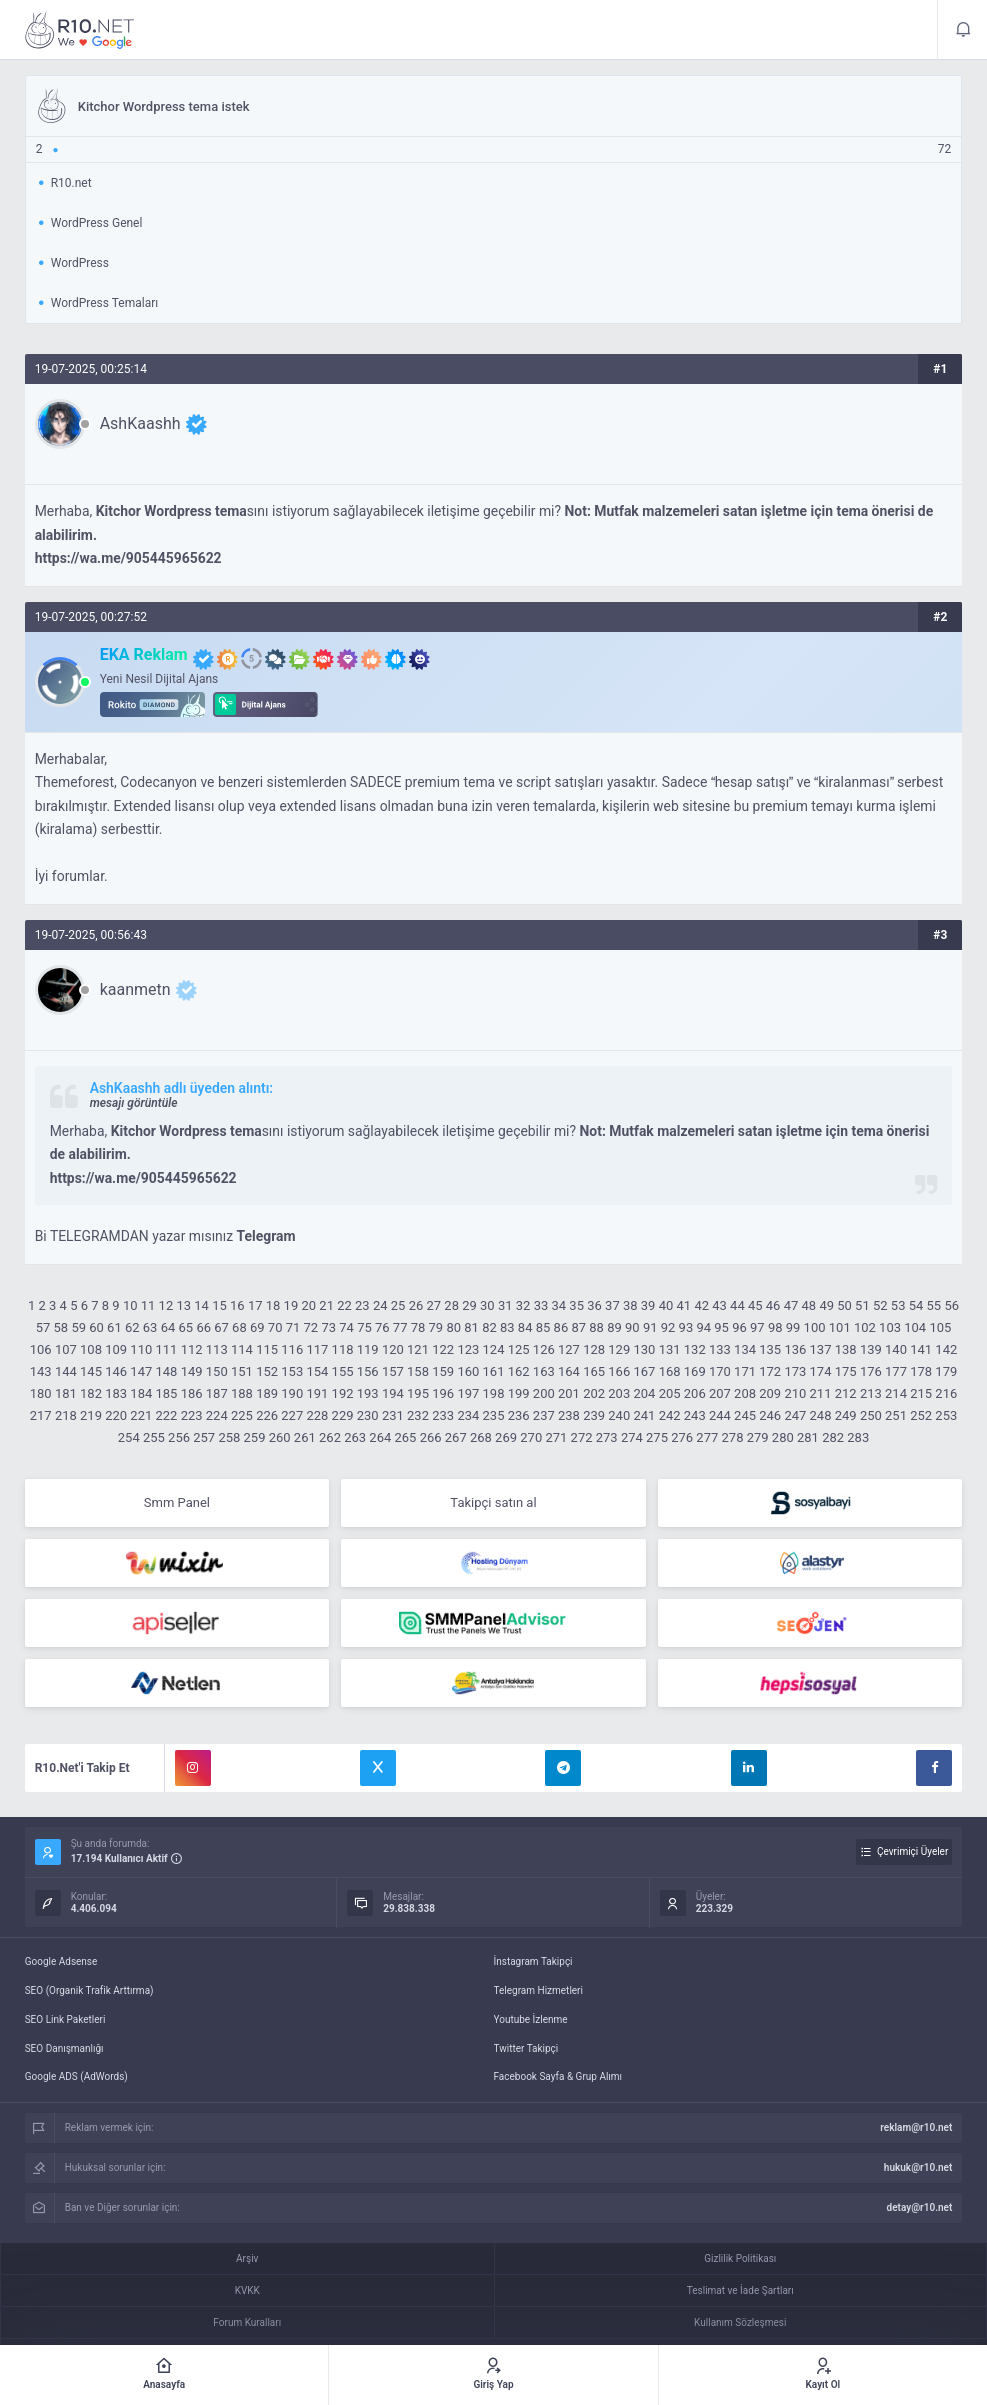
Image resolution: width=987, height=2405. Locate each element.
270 (531, 1437)
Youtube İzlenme (531, 2019)
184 (141, 1393)
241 (644, 1415)
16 (237, 1305)
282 (833, 1437)
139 (871, 1349)
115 (267, 1349)
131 (670, 1349)
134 (745, 1349)
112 (192, 1349)
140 (896, 1349)
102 (865, 1327)
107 (66, 1349)
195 (418, 1393)
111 (167, 1349)
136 (795, 1349)
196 (443, 1393)
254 (129, 1437)
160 (468, 1371)
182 (91, 1393)
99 (793, 1327)
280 (783, 1437)
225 (242, 1415)
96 (739, 1327)
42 (701, 1305)
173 (795, 1371)
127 (569, 1349)
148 (167, 1371)
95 (721, 1327)
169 (695, 1371)
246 (770, 1415)
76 (382, 1327)
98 (775, 1327)
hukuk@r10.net (918, 2167)
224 (217, 1415)
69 (257, 1327)
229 (343, 1415)
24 (380, 1305)
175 (846, 1371)
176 (871, 1371)
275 (657, 1437)
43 (719, 1305)
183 (116, 1393)
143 (41, 1371)
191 (317, 1393)
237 (544, 1415)
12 (166, 1305)
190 (292, 1393)
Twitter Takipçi (526, 2048)
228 (317, 1415)
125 (519, 1349)
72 (311, 1327)
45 (755, 1305)
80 (453, 1327)
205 (670, 1393)
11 (148, 1305)
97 (757, 1327)
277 (707, 1437)
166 (619, 1371)
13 (183, 1305)
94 (703, 1327)
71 (293, 1327)
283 (858, 1437)
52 (880, 1305)
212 (846, 1393)
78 (418, 1327)
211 (821, 1393)
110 (141, 1349)
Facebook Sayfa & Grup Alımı (558, 2076)
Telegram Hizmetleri (538, 1990)
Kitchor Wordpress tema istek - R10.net (80, 30)
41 (684, 1305)
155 (343, 1371)
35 (576, 1305)
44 (737, 1305)
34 (559, 1305)
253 (946, 1415)
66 (203, 1327)
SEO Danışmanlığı (64, 2048)
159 (443, 1371)
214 (896, 1393)
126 (544, 1349)
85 (543, 1327)
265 (405, 1437)
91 (650, 1327)
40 (666, 1305)
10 (130, 1305)
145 (91, 1371)
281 (808, 1437)
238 (569, 1415)
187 (217, 1393)
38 (630, 1305)
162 (519, 1371)
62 (132, 1327)
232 (418, 1415)
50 (844, 1305)
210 (795, 1393)
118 (343, 1349)
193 (368, 1393)
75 (364, 1327)
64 (168, 1327)
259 (255, 1437)
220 (116, 1415)
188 (242, 1393)
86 (561, 1327)
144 (66, 1371)
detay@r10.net (920, 2207)
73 (328, 1327)
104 (915, 1327)
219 (91, 1415)
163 (544, 1371)
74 (346, 1327)
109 (116, 1349)
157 (393, 1371)
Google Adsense (61, 1961)
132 (695, 1349)
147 (141, 1371)
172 (770, 1371)
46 (773, 1305)
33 (541, 1305)
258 (229, 1437)
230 (368, 1415)
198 (494, 1393)
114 (242, 1349)
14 (201, 1305)
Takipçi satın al (493, 1502)
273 (607, 1437)
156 (368, 1371)
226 (267, 1415)
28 (451, 1305)
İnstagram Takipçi (533, 1961)
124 (494, 1349)
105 (940, 1327)
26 (416, 1305)
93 (686, 1327)
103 (890, 1327)
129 (619, 1349)
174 (821, 1371)
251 (896, 1415)
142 (946, 1349)
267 (456, 1437)
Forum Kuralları (247, 2322)
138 (846, 1349)
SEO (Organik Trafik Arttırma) (89, 1990)
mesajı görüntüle (134, 1103)
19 (291, 1305)
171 (745, 1371)
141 (921, 1349)
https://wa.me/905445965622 (128, 558)
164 (569, 1371)
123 (468, 1349)
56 (951, 1305)
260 (280, 1437)
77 (400, 1327)
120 (393, 1349)
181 (66, 1393)
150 (217, 1371)
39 (648, 1305)
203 (619, 1393)
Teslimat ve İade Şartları (740, 2290)
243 (695, 1415)
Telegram (266, 1236)
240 (619, 1415)
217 (41, 1415)
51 (862, 1305)
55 (934, 1305)
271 (556, 1437)
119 (368, 1349)
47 (791, 1305)
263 (355, 1437)
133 (720, 1349)
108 (91, 1349)
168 (670, 1371)
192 (343, 1393)
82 (489, 1327)
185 (167, 1393)
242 (670, 1415)
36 (594, 1305)
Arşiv (247, 2258)
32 (523, 1305)
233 (443, 1415)
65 (186, 1327)
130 (644, 1349)
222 (167, 1415)
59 (78, 1327)
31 (505, 1305)
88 (596, 1327)
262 (330, 1437)
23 (362, 1305)
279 (758, 1437)
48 (809, 1305)
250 (871, 1415)
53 (898, 1305)
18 (273, 1305)
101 (840, 1327)
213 (871, 1393)
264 (380, 1437)
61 (114, 1327)
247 (795, 1415)
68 (239, 1327)
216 (946, 1393)
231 (393, 1415)
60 (96, 1327)
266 (431, 1437)
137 (821, 1349)
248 (821, 1415)
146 (116, 1371)
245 (745, 1415)
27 (433, 1305)
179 (946, 1371)
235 (494, 1415)
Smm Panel (177, 1502)
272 (582, 1437)
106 (41, 1349)
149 (192, 1371)
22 (344, 1305)
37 (612, 1305)
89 (614, 1327)
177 (896, 1371)
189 (267, 1393)
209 (770, 1393)
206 (695, 1393)
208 (745, 1393)
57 (43, 1327)
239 (594, 1415)
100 (815, 1327)
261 (305, 1437)
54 (916, 1305)
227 (292, 1415)
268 (481, 1437)
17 (255, 1305)
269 (506, 1437)
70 (275, 1327)
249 (846, 1415)
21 (326, 1305)
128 (594, 1349)
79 (436, 1327)
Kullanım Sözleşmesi (740, 2322)
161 (494, 1371)
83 (507, 1327)
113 (217, 1349)
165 (594, 1371)
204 (644, 1393)
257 (204, 1437)
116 (292, 1349)
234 (468, 1415)
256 (179, 1437)
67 (221, 1327)
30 (487, 1305)
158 (418, 1371)
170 (720, 1371)
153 (292, 1371)
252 (921, 1415)
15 (219, 1305)
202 (594, 1393)
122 (443, 1349)
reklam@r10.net (916, 2127)
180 (41, 1393)
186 (192, 1393)
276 (682, 1437)
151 (242, 1371)
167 (644, 1371)
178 (921, 1371)
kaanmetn (135, 989)
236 (519, 1415)
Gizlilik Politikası (740, 2258)
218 (66, 1415)
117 (317, 1349)
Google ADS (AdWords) (76, 2076)
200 (544, 1393)
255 (154, 1437)
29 (469, 1305)
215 (921, 1393)
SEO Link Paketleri (65, 2019)
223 (192, 1415)
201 (569, 1393)
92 (668, 1327)
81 (471, 1327)
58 (61, 1327)
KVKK (247, 2290)
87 (578, 1327)
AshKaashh (140, 423)
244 (720, 1415)
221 (141, 1415)
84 (525, 1327)
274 (632, 1437)
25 (398, 1305)
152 (267, 1371)
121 (418, 1349)
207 (720, 1393)
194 (393, 1393)
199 (519, 1393)
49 (826, 1305)
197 (468, 1393)
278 (733, 1437)
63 (150, 1327)
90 (632, 1327)
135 (770, 1349)
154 (317, 1371)
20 (308, 1305)
